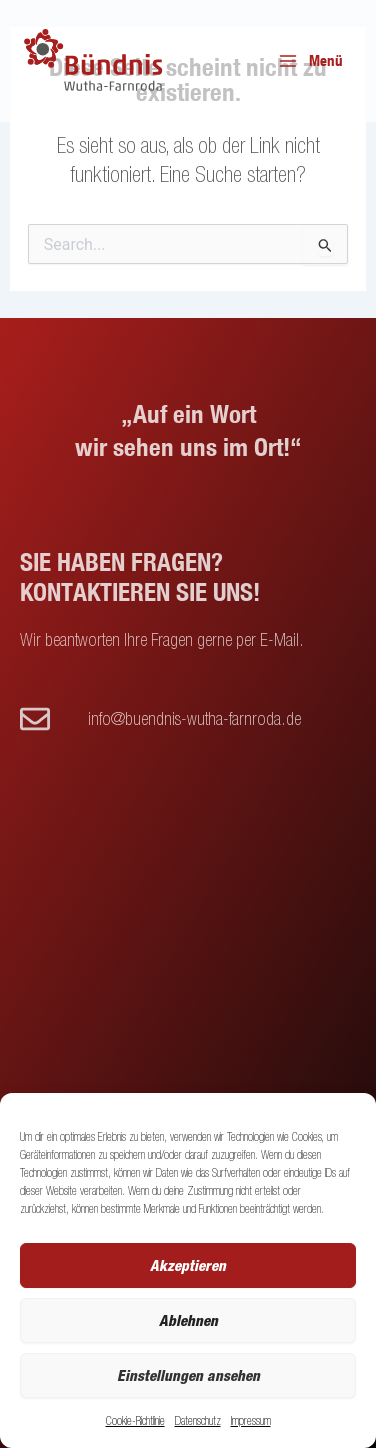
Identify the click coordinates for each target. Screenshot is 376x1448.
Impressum (251, 1420)
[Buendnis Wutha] (95, 61)
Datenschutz (198, 1420)
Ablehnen (188, 1320)
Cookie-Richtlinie (135, 1420)
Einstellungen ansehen (188, 1375)
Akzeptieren (188, 1265)
